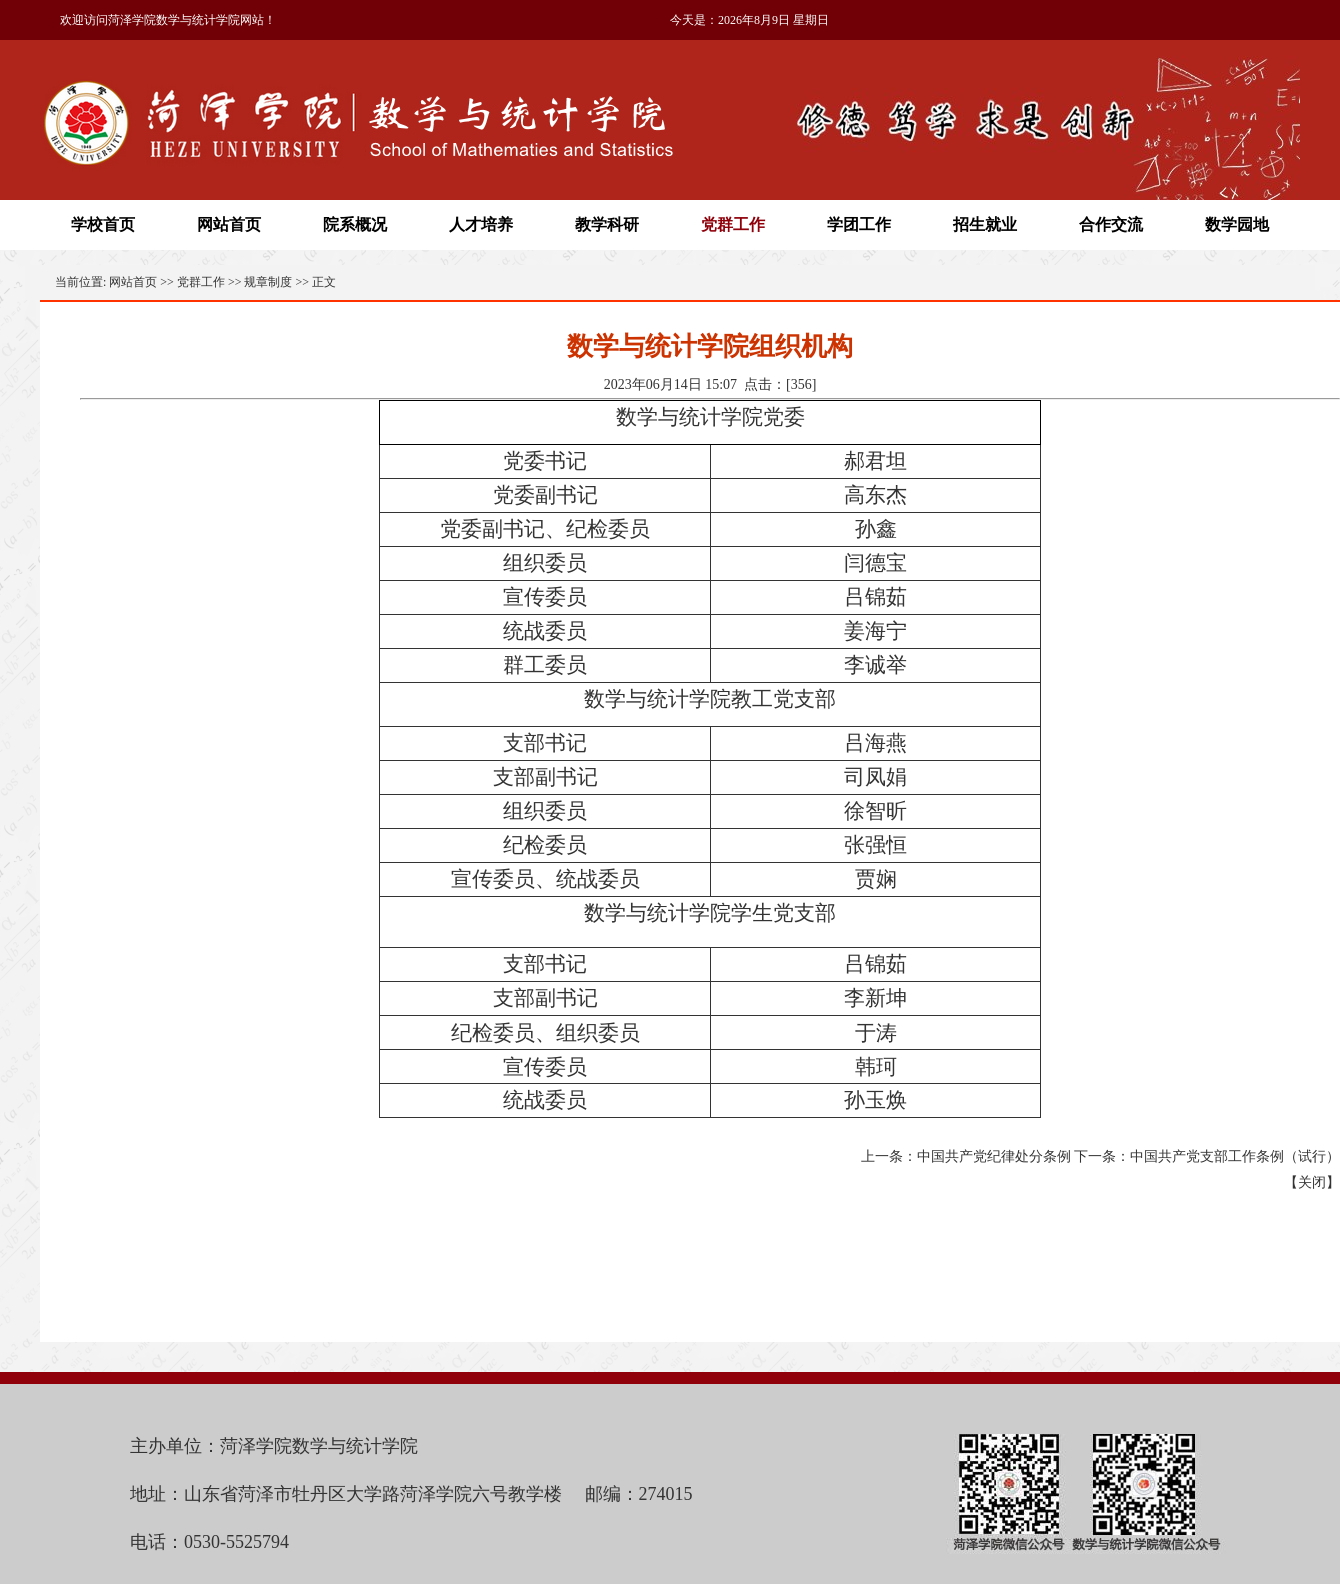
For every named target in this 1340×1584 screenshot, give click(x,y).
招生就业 (985, 224)
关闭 (1312, 1182)
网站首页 (229, 224)
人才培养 (481, 224)
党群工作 (733, 224)
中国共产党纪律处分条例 (994, 1156)
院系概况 (355, 224)
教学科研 (607, 224)
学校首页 (103, 224)
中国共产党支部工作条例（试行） (1235, 1156)
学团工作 (859, 224)
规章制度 (268, 282)
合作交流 (1111, 224)
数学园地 (1237, 224)
